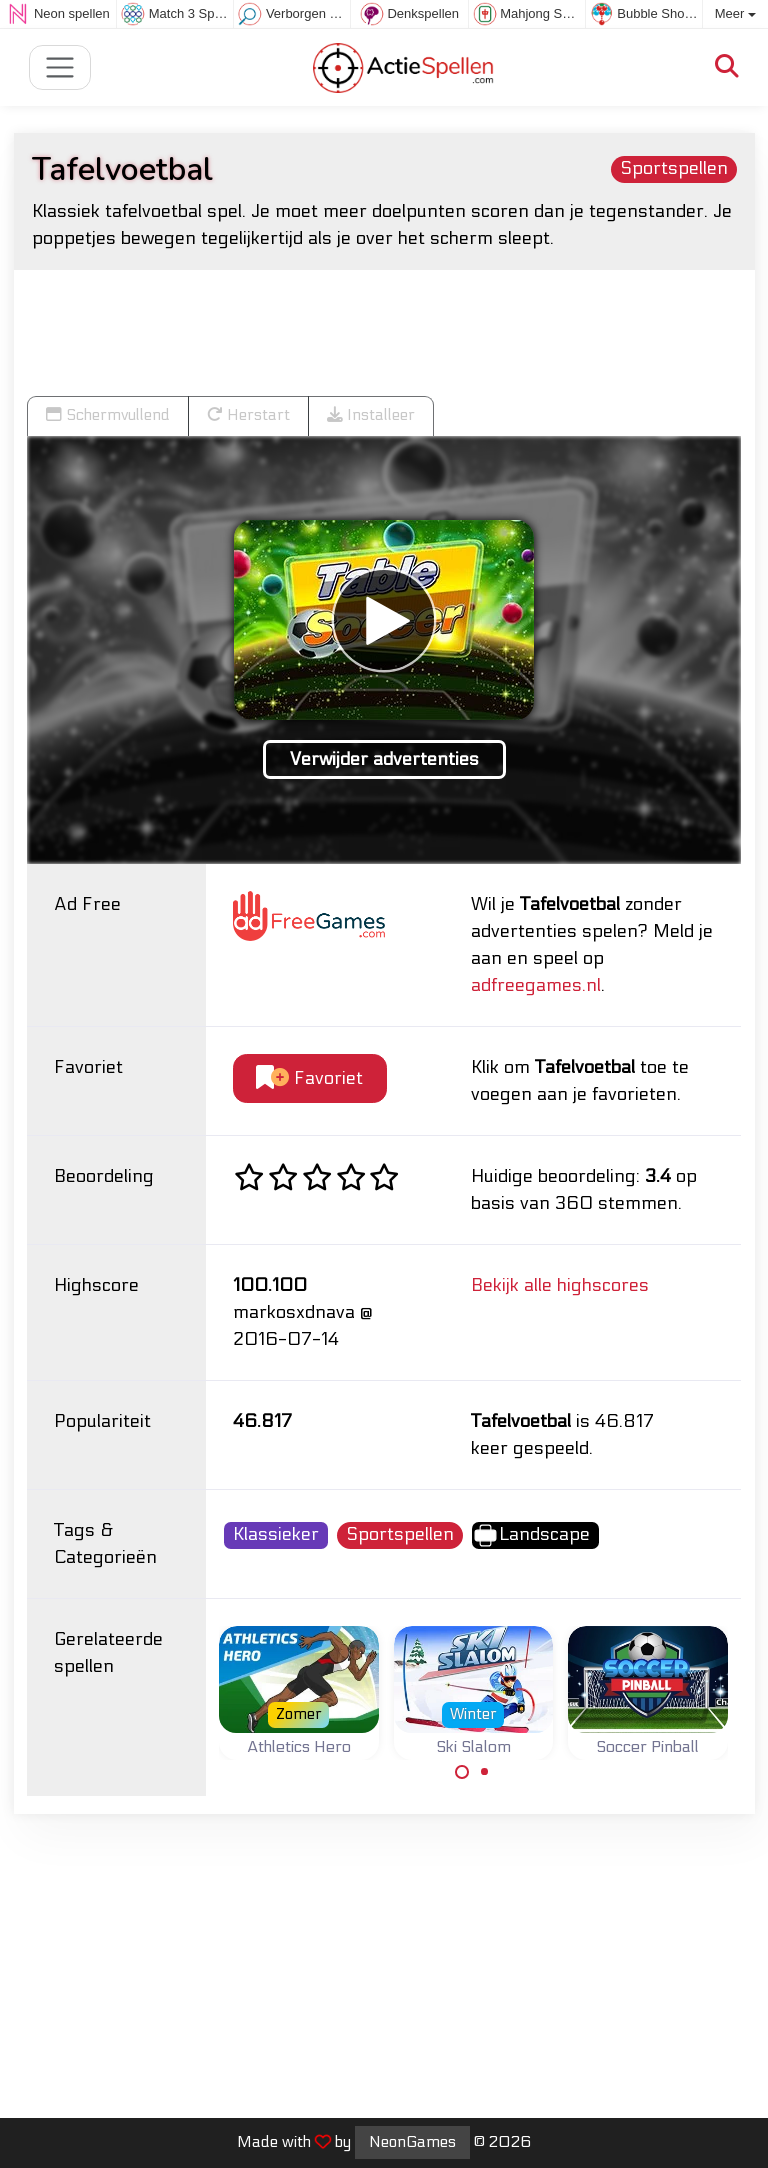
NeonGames (412, 2142)
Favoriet (309, 1078)
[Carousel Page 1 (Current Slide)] (462, 1772)
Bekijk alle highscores (560, 1285)
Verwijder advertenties (384, 759)
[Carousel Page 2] (485, 1772)
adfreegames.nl (536, 985)
